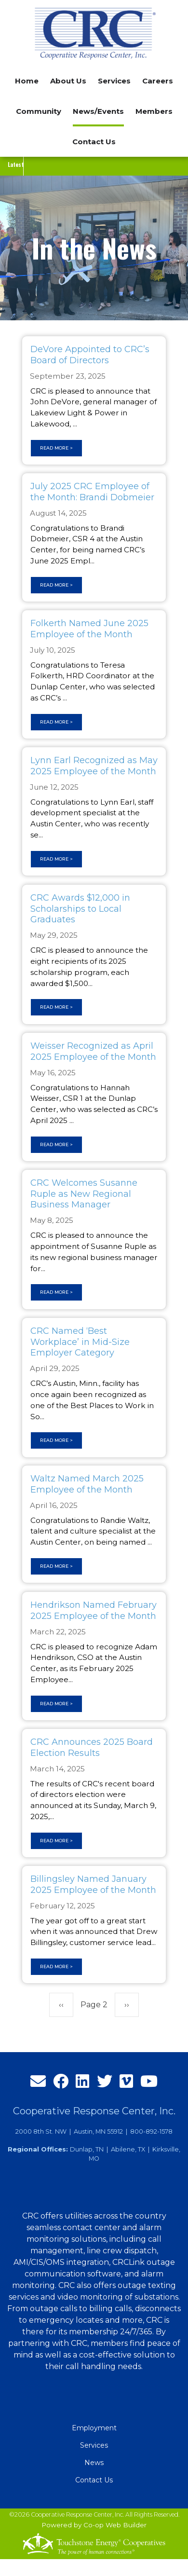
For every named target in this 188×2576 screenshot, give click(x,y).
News (94, 2462)
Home (27, 80)
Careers (157, 80)
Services (94, 2445)
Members (154, 111)
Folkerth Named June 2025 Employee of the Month (89, 629)
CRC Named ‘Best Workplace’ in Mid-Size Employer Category (80, 1342)
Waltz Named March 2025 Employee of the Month (87, 1484)
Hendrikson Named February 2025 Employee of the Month (93, 1610)
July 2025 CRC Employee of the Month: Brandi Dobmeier (92, 492)
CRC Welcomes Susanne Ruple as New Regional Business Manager (83, 1194)
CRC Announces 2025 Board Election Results (91, 1747)
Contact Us (94, 141)
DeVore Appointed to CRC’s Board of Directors (89, 355)
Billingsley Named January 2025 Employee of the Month (93, 1884)
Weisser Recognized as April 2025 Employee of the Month (93, 1051)
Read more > (56, 448)
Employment (94, 2428)
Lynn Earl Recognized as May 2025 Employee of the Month (94, 766)
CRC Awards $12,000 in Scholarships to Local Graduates (80, 908)
